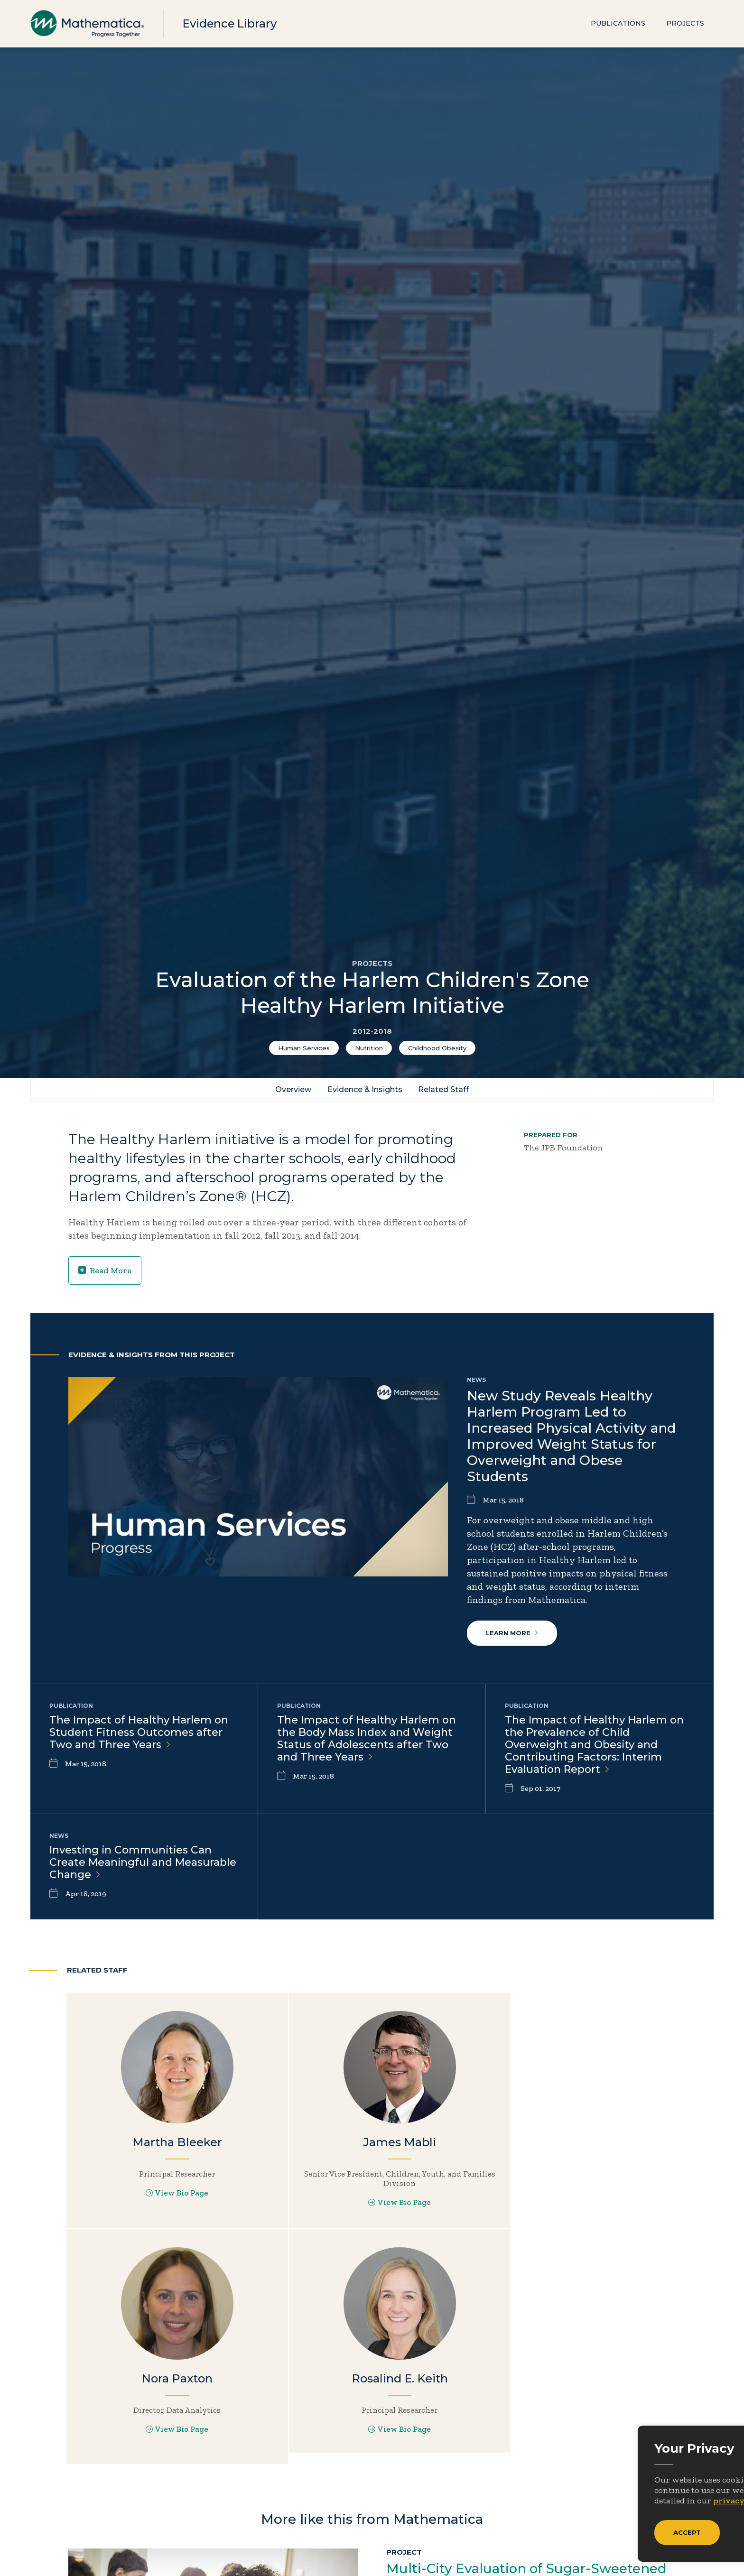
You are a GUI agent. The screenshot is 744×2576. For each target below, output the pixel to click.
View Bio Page (169, 2199)
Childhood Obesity (437, 1048)
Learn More (512, 1633)
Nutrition (369, 1048)
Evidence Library (231, 23)
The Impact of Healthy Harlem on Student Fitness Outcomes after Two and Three (138, 1733)
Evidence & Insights (364, 1089)
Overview (293, 1089)
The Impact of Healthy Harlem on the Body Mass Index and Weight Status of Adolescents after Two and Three (366, 1739)
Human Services (304, 1048)
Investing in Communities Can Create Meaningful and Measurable (143, 1865)
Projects (685, 23)
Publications (618, 23)
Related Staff (443, 1089)
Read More (104, 1270)
